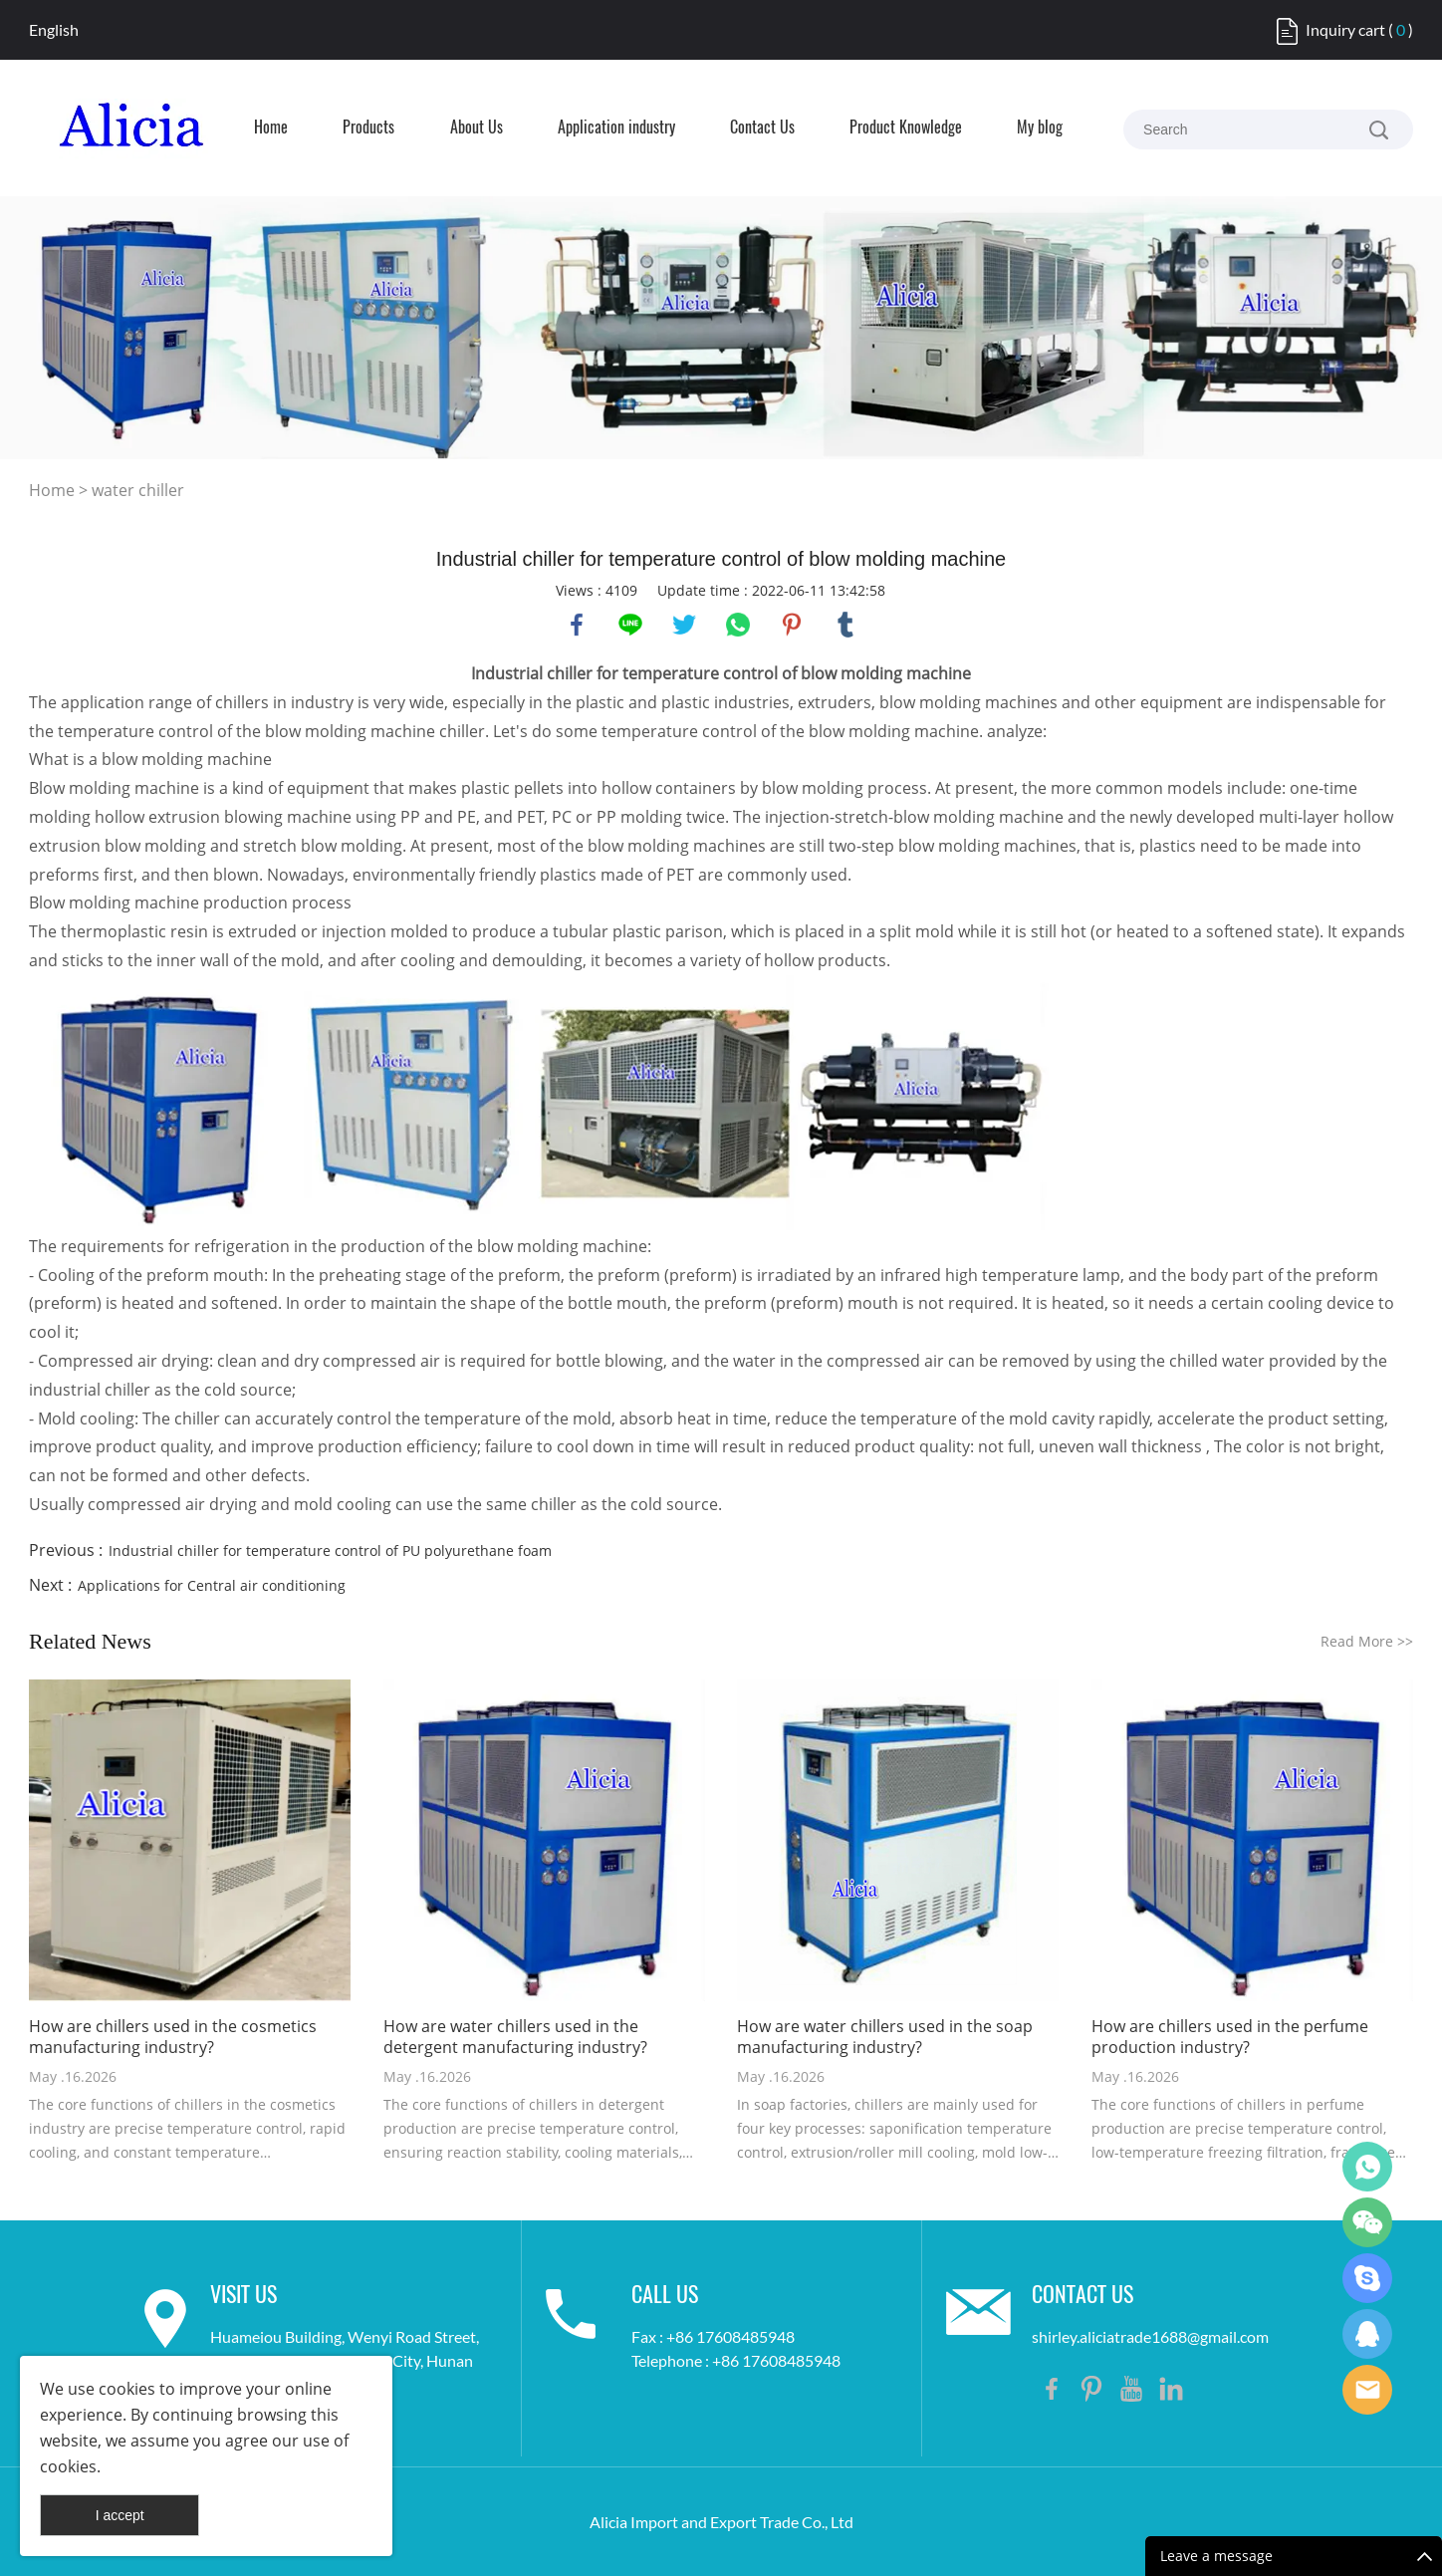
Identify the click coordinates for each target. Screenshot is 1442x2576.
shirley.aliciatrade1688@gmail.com (1150, 2336)
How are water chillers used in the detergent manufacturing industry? (515, 2037)
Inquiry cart (1345, 29)
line (630, 625)
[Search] (1378, 129)
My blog (1040, 128)
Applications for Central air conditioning (212, 1585)
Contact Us (762, 128)
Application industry (616, 128)
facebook (577, 625)
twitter (684, 625)
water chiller (138, 490)
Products (368, 128)
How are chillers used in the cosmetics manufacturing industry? (173, 2037)
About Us (476, 128)
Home (271, 128)
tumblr (845, 625)
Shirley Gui (1367, 2166)
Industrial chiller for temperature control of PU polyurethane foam (330, 1550)
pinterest (792, 625)
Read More (1367, 1641)
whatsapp (738, 625)
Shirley (1367, 2334)
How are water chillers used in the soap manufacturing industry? (885, 2037)
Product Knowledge (905, 128)
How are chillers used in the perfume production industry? (1229, 2037)
